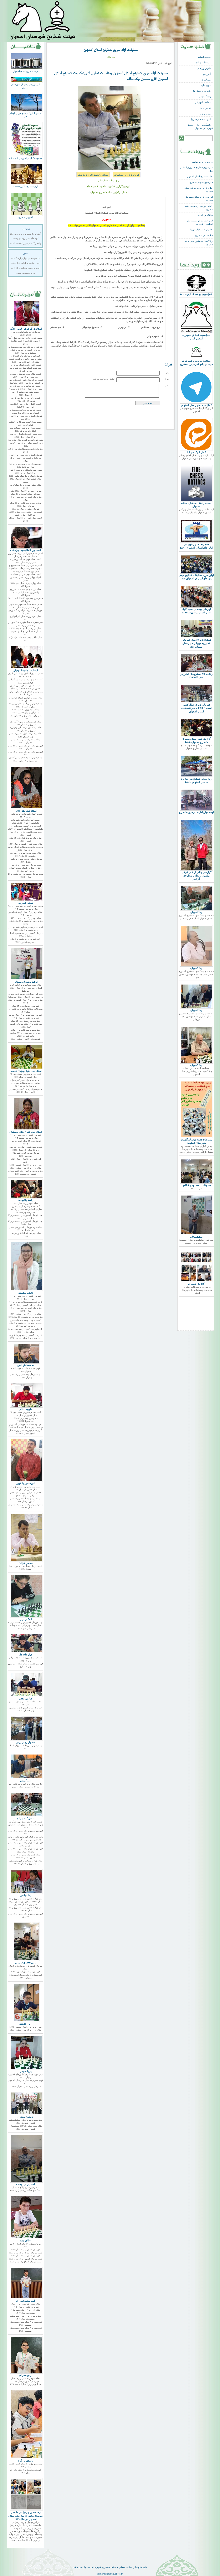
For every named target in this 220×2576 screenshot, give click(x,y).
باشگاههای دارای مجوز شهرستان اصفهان (200, 126)
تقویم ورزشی (204, 68)
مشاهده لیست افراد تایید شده (93, 174)
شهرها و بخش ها (202, 90)
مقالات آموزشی (202, 102)
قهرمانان (206, 85)
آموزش (207, 74)
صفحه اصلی (204, 56)
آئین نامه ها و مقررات (200, 119)
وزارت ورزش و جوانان (202, 162)
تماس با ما (205, 108)
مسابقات (206, 79)
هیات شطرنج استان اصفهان (200, 176)
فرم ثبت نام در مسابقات (126, 174)
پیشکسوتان (205, 96)
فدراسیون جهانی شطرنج (201, 182)
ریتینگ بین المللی (205, 215)
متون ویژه (205, 113)
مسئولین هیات (203, 62)
